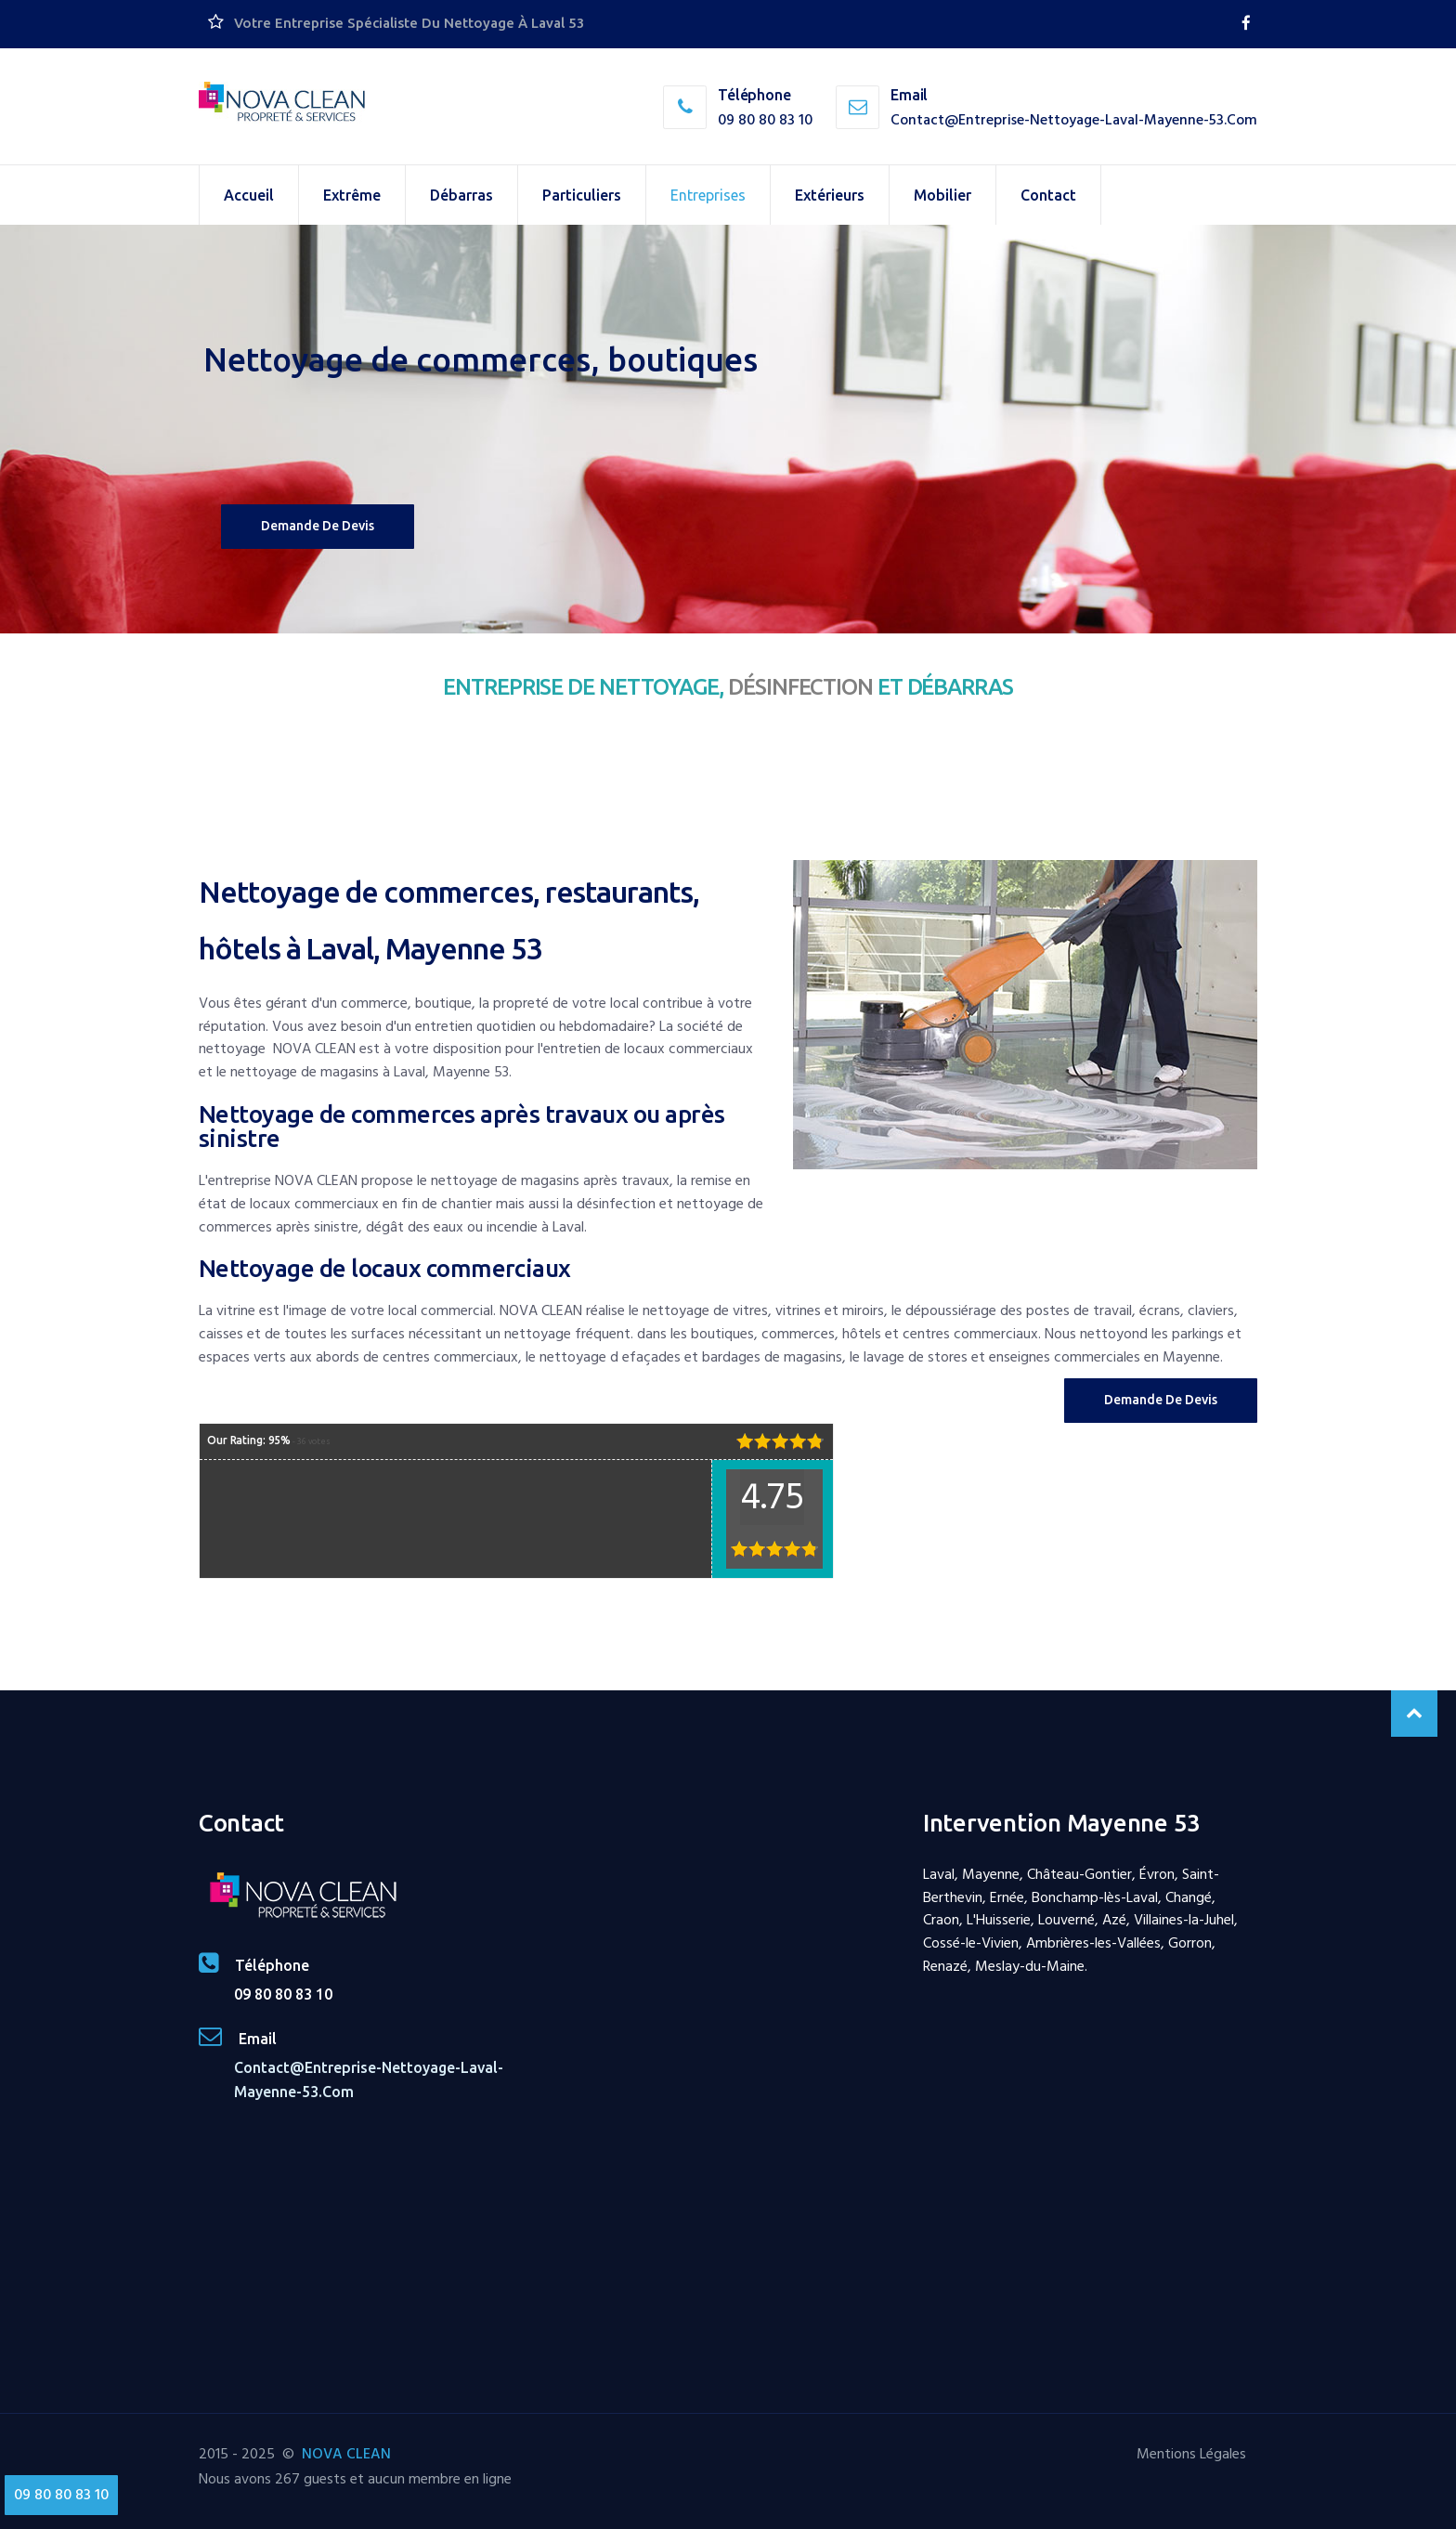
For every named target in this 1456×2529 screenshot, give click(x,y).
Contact (1048, 195)
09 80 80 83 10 (765, 120)
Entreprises (708, 195)
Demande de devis (317, 525)
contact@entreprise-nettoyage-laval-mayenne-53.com (1073, 120)
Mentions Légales (1191, 2454)
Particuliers (581, 195)
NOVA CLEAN (346, 2454)
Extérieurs (829, 195)
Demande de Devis (1160, 1399)
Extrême (352, 195)
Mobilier (942, 195)
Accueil (249, 195)
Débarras (461, 195)
